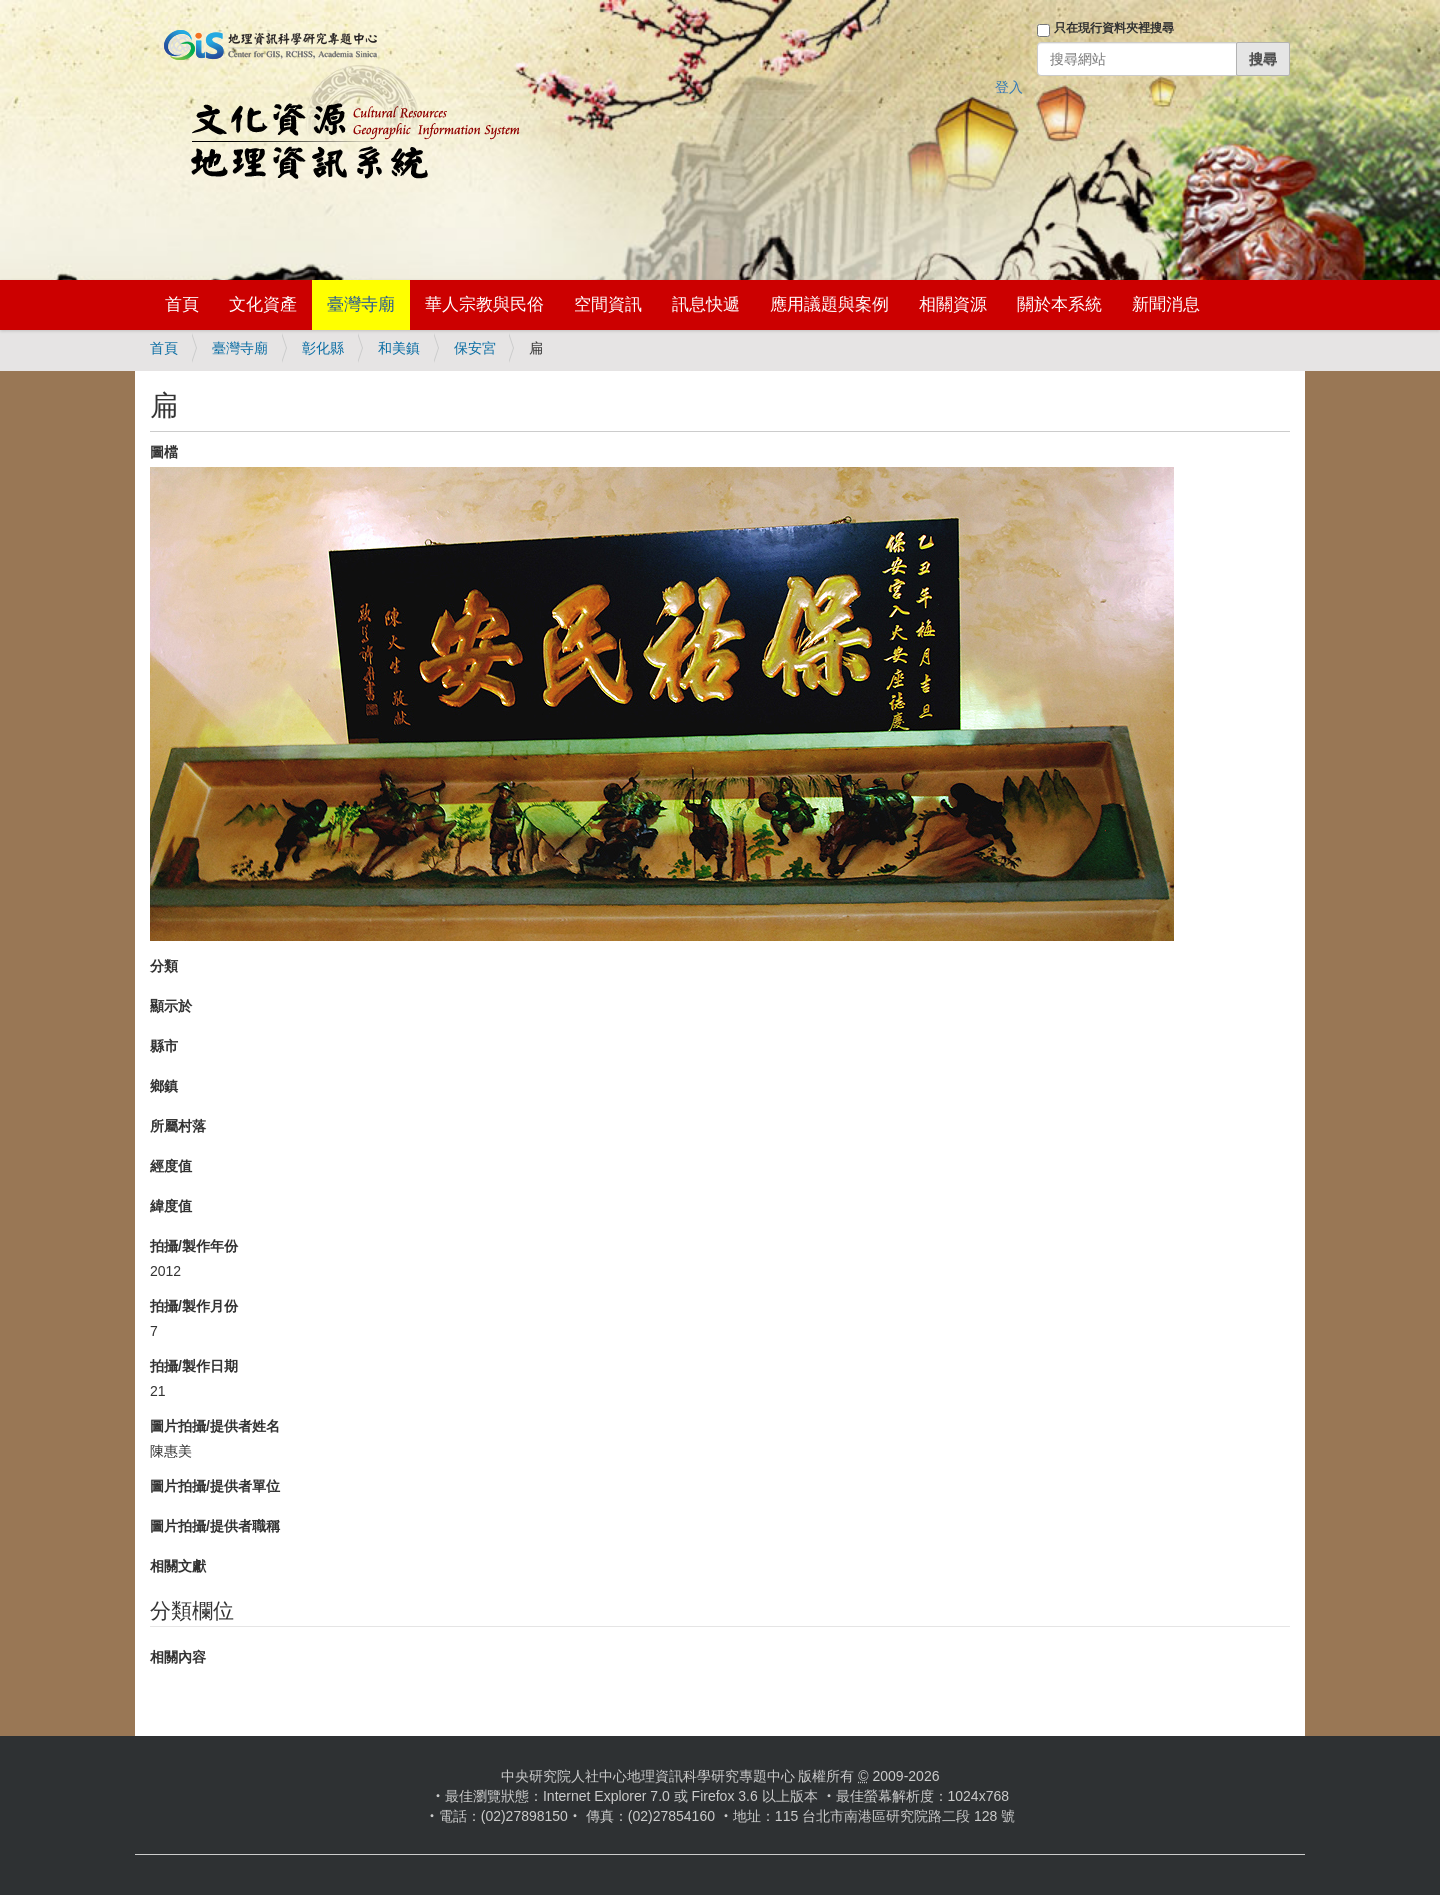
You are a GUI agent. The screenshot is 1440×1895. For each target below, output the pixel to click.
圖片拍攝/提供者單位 (215, 1486)
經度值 (171, 1166)
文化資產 (263, 304)
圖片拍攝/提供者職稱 (215, 1526)
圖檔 (164, 452)
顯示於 (171, 1006)
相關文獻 (178, 1566)
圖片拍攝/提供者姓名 (215, 1426)
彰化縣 (323, 348)
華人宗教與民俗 (484, 304)
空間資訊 (608, 304)
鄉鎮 (164, 1086)
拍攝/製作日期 (194, 1366)
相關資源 (953, 304)
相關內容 (178, 1657)
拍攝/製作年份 (194, 1246)
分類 (164, 966)
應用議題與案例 (829, 304)
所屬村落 (178, 1126)
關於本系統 (1059, 304)
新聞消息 (1166, 304)
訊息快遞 (706, 304)
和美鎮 (399, 348)
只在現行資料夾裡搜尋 (1114, 28)
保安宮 (475, 348)
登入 (1009, 87)
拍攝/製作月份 (194, 1306)
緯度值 (171, 1206)
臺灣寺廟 (361, 304)
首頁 (182, 304)
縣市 (164, 1046)
